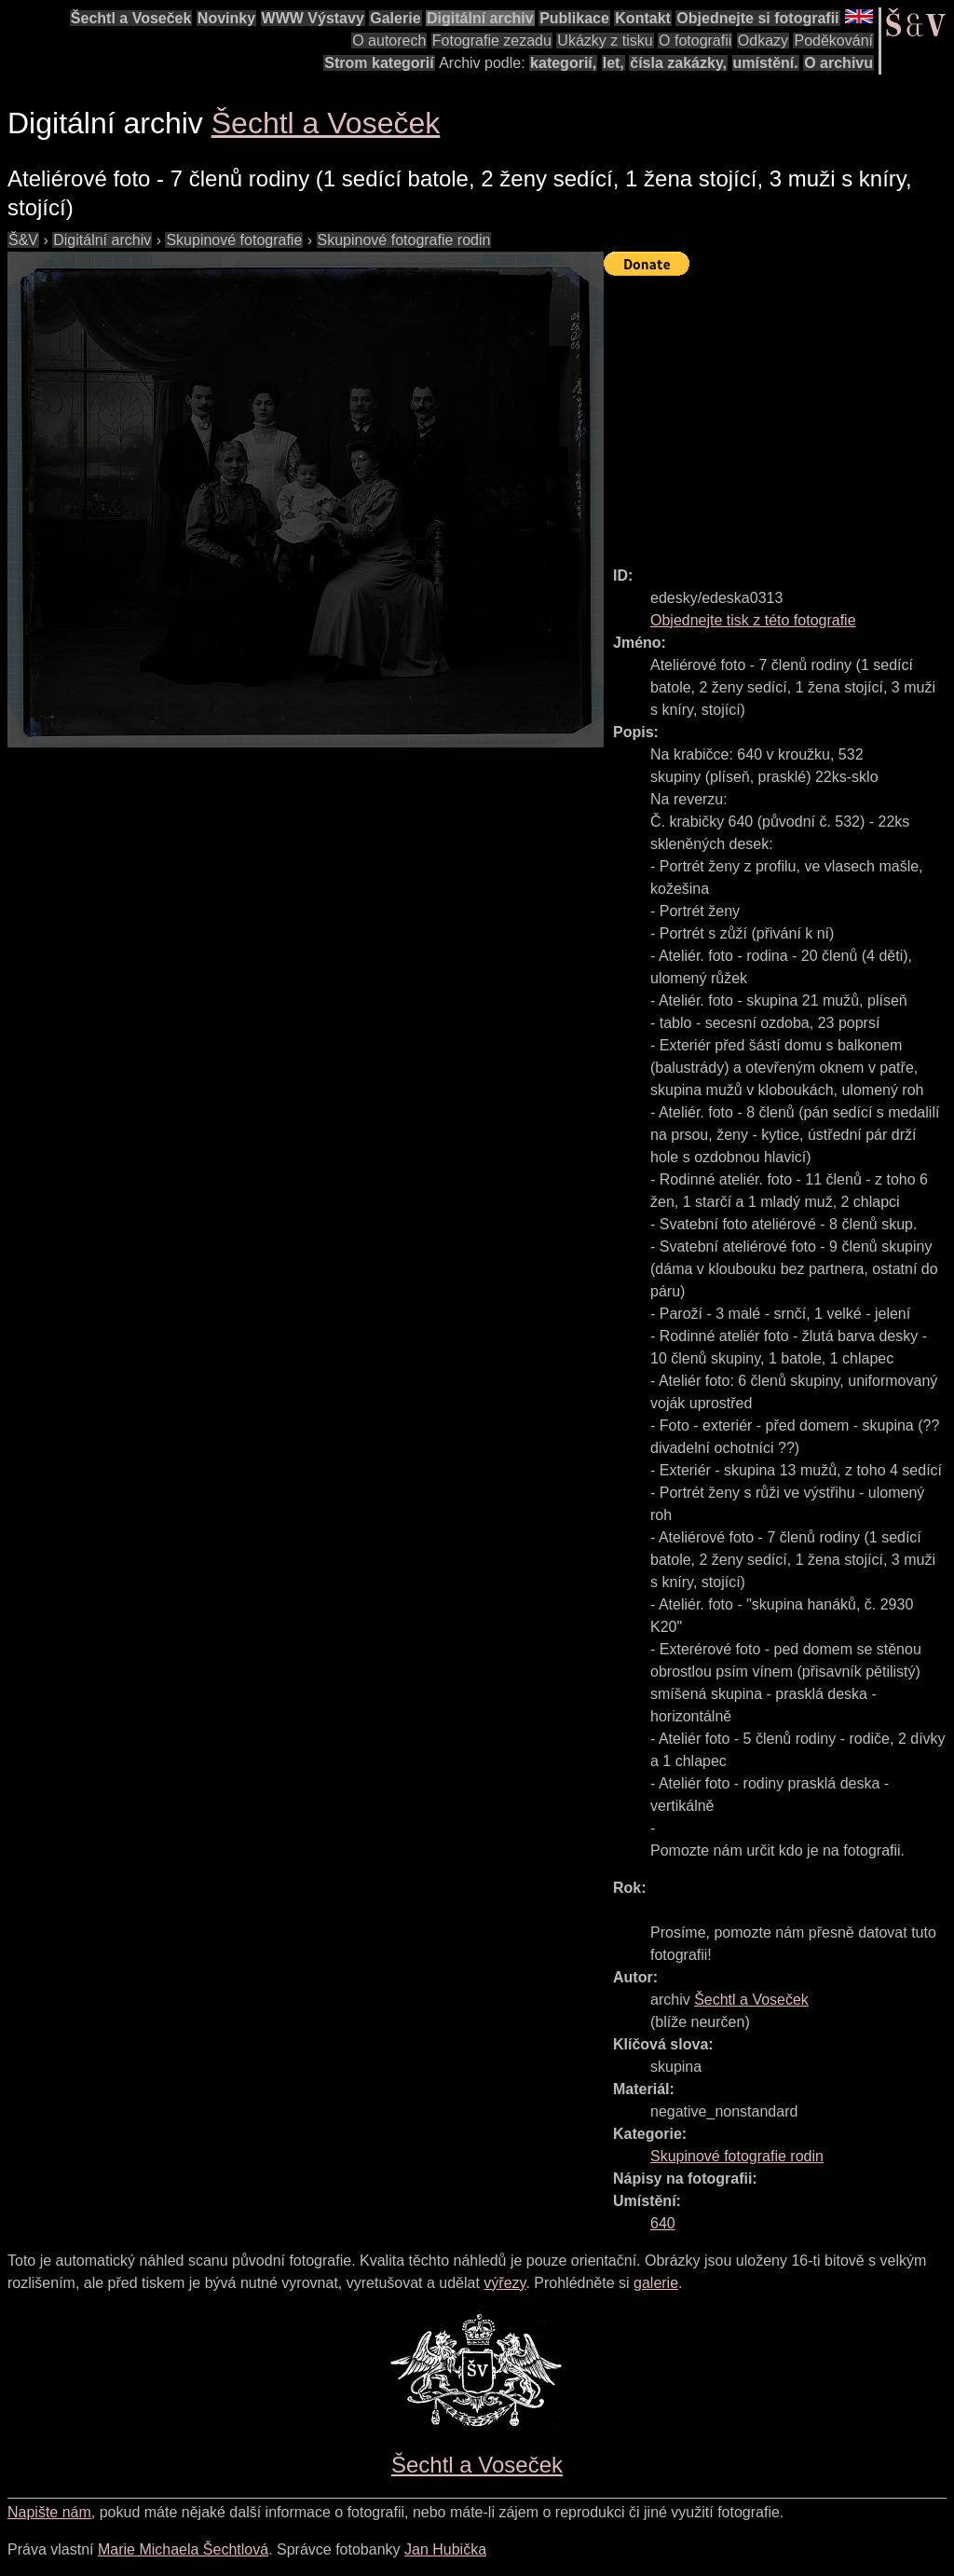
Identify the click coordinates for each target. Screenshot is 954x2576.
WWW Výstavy (313, 18)
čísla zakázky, (678, 63)
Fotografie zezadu (492, 40)
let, (613, 63)
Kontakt (643, 18)
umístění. (765, 63)
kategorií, (563, 63)
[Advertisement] (779, 412)
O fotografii (695, 40)
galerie (656, 2283)
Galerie (395, 18)
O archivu (838, 63)
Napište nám (49, 2512)
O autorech (389, 40)
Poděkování (833, 40)
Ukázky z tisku (604, 40)
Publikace (574, 18)
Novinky (226, 18)
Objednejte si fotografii (757, 18)
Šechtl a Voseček (131, 18)
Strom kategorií (378, 63)
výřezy (504, 2283)
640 (662, 2223)
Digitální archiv (480, 18)
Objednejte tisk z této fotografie (753, 620)
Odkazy (763, 40)
